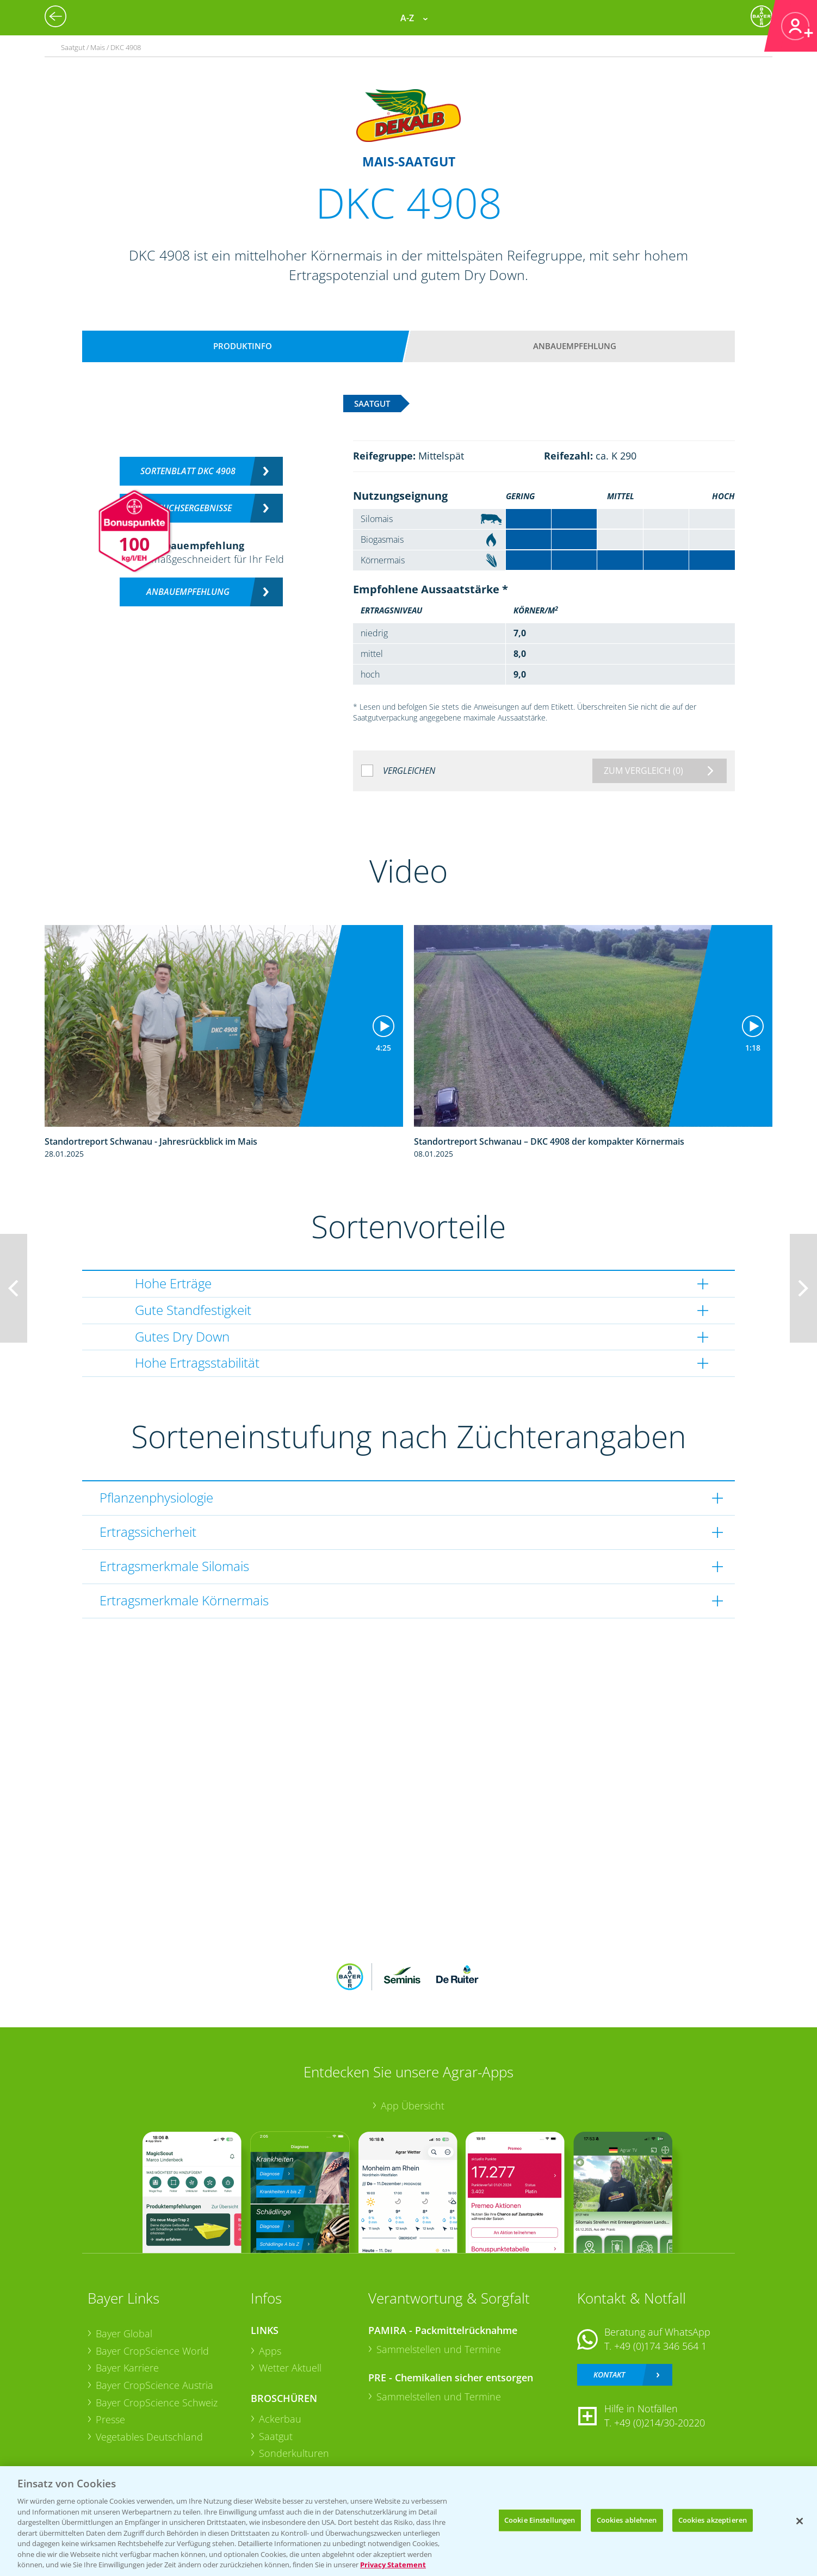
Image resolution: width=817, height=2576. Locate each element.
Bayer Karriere (127, 2367)
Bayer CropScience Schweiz (157, 2402)
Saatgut (276, 2436)
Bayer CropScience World (152, 2350)
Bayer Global (124, 2333)
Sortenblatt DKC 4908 (188, 471)
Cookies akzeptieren (712, 2520)
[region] (408, 2521)
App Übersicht (412, 2105)
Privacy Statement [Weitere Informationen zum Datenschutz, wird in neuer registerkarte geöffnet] (393, 2564)
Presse (110, 2419)
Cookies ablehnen (627, 2520)
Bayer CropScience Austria (154, 2385)
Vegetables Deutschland (149, 2436)
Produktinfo (242, 345)
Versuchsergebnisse (188, 508)
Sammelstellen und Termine (438, 2349)
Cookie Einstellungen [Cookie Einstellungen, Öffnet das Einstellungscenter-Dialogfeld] (539, 2520)
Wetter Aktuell (290, 2367)
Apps (270, 2350)
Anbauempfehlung (574, 345)
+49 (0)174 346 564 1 (660, 2345)
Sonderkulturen (294, 2453)
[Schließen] (800, 2521)
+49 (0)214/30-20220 (659, 2422)
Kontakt (609, 2374)
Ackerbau (280, 2418)
